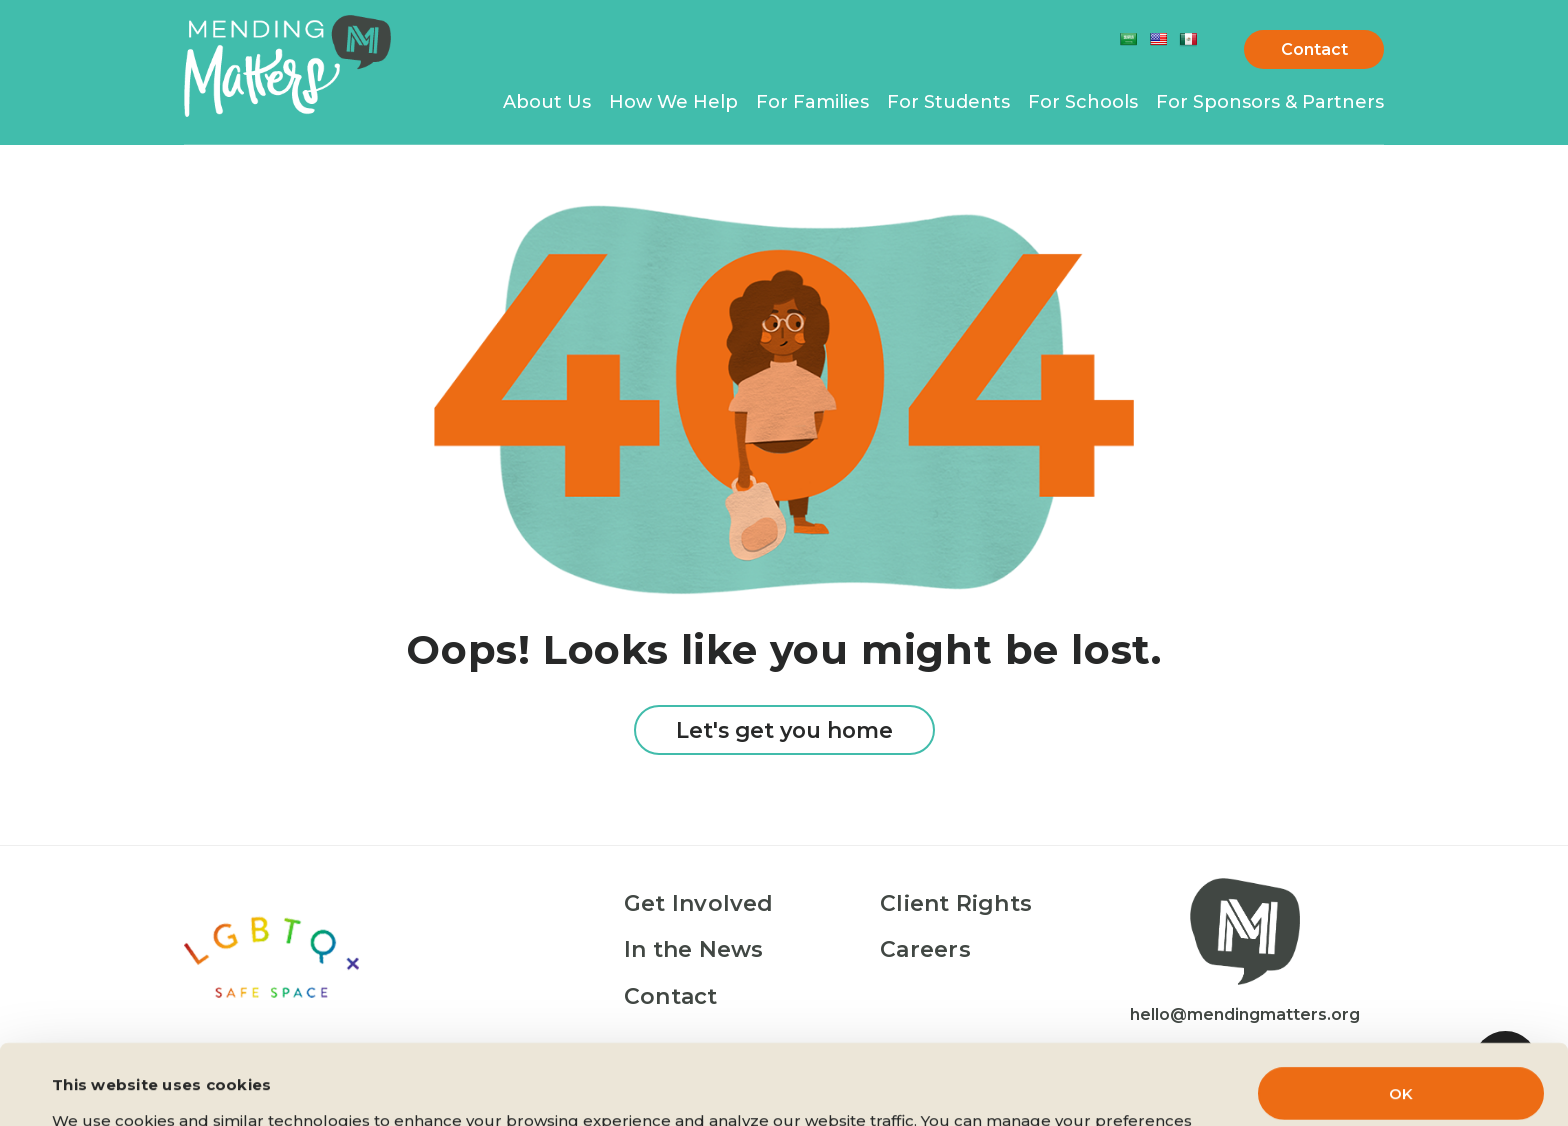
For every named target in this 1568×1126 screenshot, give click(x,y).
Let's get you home (784, 730)
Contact (1314, 49)
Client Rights (956, 903)
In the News (693, 949)
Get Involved (699, 903)
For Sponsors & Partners (1270, 102)
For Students (948, 102)
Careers (925, 949)
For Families (812, 102)
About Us (547, 102)
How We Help (673, 102)
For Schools (1083, 102)
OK (1401, 1018)
